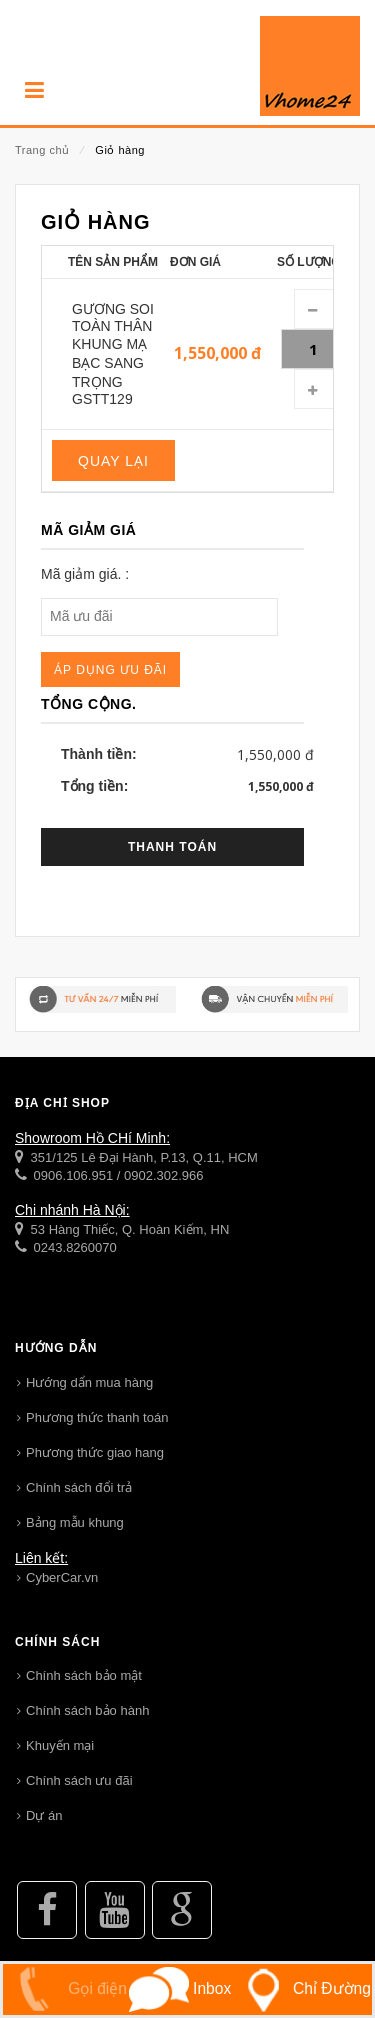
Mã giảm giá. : (85, 574)
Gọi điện (65, 1988)
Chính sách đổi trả (79, 1487)
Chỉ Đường (302, 1988)
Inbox (180, 1988)
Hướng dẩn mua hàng (89, 1382)
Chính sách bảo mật (84, 1675)
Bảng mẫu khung (75, 1522)
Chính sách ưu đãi (79, 1780)
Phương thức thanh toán (97, 1417)
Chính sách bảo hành (87, 1710)
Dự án (44, 1815)
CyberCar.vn (62, 1577)
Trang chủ (42, 150)
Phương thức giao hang (95, 1452)
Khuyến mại (60, 1745)
